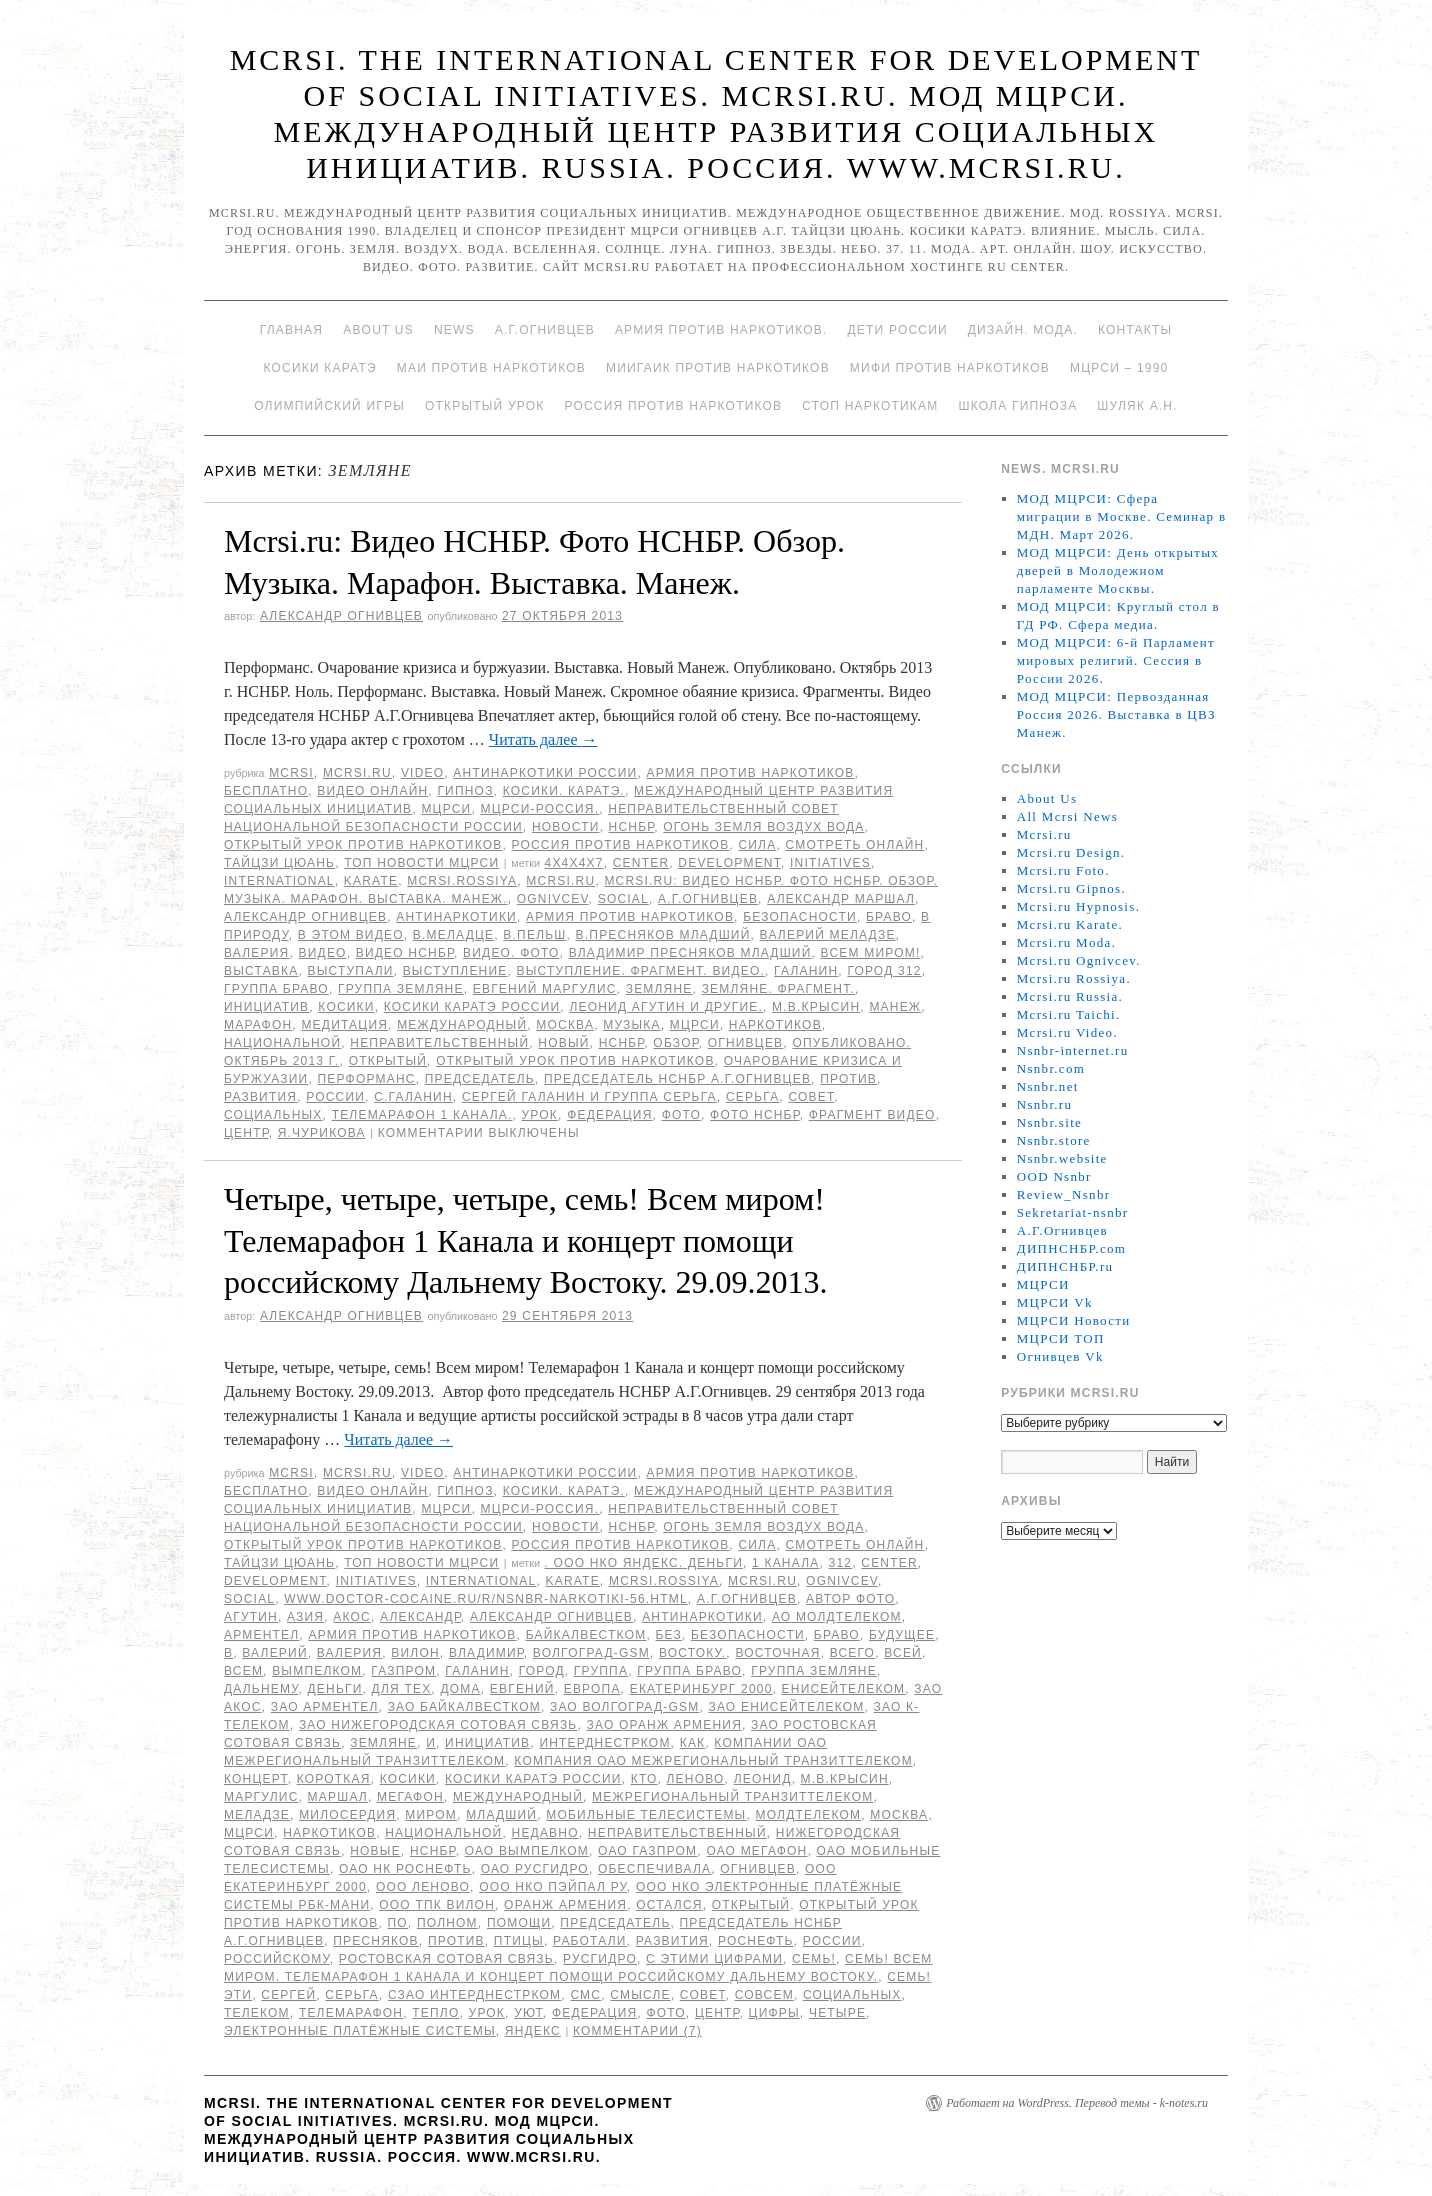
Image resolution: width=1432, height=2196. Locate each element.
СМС (585, 1995)
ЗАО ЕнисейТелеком (786, 1707)
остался (669, 1905)
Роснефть (756, 1941)
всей (903, 1653)
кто (644, 1779)
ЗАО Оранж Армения (665, 1725)
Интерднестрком (604, 1743)
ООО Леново (423, 1887)
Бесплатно (266, 791)
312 (841, 1563)
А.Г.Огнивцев (545, 330)
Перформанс (367, 1079)
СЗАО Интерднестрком (474, 1995)
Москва (565, 1025)
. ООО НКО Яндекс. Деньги (644, 1563)
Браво (889, 917)
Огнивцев (746, 1043)
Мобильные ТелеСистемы (646, 1815)
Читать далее (543, 739)
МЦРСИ (446, 809)
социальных (273, 1115)
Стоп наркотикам (870, 406)
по (397, 1923)
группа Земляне (401, 989)
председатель (480, 1079)
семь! (814, 1959)
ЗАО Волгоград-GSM (624, 1707)
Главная (291, 330)
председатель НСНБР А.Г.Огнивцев (677, 1079)
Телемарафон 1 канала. (422, 1115)
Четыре (837, 2013)
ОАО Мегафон (756, 1851)
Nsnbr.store (1054, 1140)
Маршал (338, 1797)
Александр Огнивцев (341, 616)
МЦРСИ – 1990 (1119, 368)
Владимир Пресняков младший (690, 953)
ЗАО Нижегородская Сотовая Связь (438, 1725)
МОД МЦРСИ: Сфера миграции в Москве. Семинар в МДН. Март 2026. (1122, 516)
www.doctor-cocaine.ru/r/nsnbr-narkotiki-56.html (486, 1599)
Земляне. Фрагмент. (778, 989)
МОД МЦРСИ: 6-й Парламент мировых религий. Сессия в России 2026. (1116, 660)
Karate (371, 881)
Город (542, 1671)
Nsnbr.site (1049, 1122)
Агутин (251, 1617)
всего (852, 1653)
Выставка (261, 971)
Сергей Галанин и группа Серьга (589, 1097)
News (454, 330)
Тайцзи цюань (279, 863)
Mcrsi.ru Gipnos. (1071, 888)
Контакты (1135, 330)
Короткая (334, 1779)
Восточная (777, 1653)
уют (528, 2013)
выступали (351, 971)
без (668, 1635)
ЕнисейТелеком (844, 1689)
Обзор (675, 1043)
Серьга (752, 1097)
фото (681, 1115)
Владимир (486, 1653)
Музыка (631, 1025)
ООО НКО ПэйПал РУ (553, 1887)
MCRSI (291, 773)
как (693, 1743)
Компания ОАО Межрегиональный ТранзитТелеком (713, 1761)
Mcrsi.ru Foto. (1063, 870)
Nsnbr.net (1048, 1086)
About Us (378, 330)
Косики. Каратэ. (564, 791)
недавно (545, 1833)
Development (729, 863)
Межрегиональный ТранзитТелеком (732, 1797)
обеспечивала (654, 1869)
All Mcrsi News (1067, 816)
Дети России (898, 330)
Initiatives (830, 863)
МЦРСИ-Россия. (540, 809)
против (848, 1079)
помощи (519, 1923)
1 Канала (785, 1563)
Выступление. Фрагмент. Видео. (641, 971)
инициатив (266, 1007)
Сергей (288, 1995)
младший (501, 1815)
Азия (305, 1617)
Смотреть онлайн (854, 845)
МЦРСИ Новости (1074, 1320)
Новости (566, 827)
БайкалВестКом (586, 1635)
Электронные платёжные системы (360, 2031)
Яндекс (533, 2031)
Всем (243, 1671)
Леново (696, 1779)
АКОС (352, 1617)
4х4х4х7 (574, 863)
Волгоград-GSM (591, 1653)
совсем (764, 1995)
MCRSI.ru (560, 881)
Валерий (274, 1653)
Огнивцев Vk (1060, 1356)
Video (422, 773)
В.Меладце (453, 935)
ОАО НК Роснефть (405, 1869)
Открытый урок (484, 406)
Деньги (335, 1689)
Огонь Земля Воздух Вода (763, 827)
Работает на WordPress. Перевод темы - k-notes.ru (1077, 2103)
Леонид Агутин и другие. (666, 1007)
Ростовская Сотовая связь (446, 1959)
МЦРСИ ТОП (1061, 1338)
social (623, 899)
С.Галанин (413, 1097)
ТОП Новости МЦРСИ (421, 863)
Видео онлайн (372, 791)
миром (431, 1815)
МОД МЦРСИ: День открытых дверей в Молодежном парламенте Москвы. (1118, 570)
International (279, 881)
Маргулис (261, 1797)
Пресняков (376, 1941)
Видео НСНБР (405, 953)
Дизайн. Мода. (1023, 330)
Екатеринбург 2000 (701, 1689)
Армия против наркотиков (750, 773)
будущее (902, 1635)
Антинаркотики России (545, 773)
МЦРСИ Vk (1055, 1302)
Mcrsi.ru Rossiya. (1074, 978)
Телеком (257, 2013)
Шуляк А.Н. (1137, 406)
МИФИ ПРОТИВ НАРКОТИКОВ (950, 368)
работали (590, 1941)
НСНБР (632, 827)
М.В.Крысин (816, 1007)
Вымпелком (317, 1671)
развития (260, 1097)
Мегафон (410, 1797)
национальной (282, 1043)
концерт (256, 1779)
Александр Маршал (841, 899)
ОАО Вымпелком (527, 1851)
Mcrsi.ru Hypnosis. (1078, 906)
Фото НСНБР (755, 1115)
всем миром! (871, 953)
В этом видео (351, 935)
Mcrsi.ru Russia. (1070, 996)
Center (641, 863)
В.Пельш (534, 935)
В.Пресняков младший (663, 935)
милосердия (347, 1815)
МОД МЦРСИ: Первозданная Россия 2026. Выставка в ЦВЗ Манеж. (1116, 714)
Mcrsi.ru (357, 773)
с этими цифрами (714, 1959)
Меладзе (257, 1815)
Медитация (344, 1025)
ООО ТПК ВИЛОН (437, 1905)
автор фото (850, 1599)
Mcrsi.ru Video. (1067, 1032)
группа (601, 1671)
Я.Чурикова (322, 1133)
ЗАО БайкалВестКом (464, 1707)
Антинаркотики (456, 917)
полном (447, 1923)
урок (540, 1115)
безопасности (800, 917)
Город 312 (884, 971)
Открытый (388, 1061)
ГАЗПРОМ (403, 1671)
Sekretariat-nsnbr (1073, 1212)
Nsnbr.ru (1045, 1104)
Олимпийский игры (329, 406)
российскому (277, 1959)
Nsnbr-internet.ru (1073, 1050)
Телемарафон (351, 2013)
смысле (640, 1995)
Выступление (455, 971)
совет (811, 1097)
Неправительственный (439, 1043)
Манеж (895, 1007)
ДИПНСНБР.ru (1065, 1266)
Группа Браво (276, 989)
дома (460, 1689)
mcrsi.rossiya (462, 881)
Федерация (609, 1115)
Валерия (256, 953)
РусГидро (600, 1959)
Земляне (659, 989)
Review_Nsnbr (1064, 1194)
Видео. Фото (511, 953)
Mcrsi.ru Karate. (1070, 924)
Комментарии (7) (637, 2031)
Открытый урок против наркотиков (363, 845)
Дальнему (261, 1689)
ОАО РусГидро (535, 1869)
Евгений (522, 1689)
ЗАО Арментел (325, 1707)
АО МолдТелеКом (837, 1617)
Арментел (261, 1635)
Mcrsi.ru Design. (1071, 852)
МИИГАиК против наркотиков (718, 368)
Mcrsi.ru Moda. (1066, 942)
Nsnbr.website (1062, 1158)
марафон (258, 1025)
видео (323, 953)
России (335, 1097)
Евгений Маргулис (545, 989)
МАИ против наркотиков (491, 368)
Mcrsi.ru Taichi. (1069, 1014)
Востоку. (692, 1653)
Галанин (806, 971)
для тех (402, 1689)
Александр (420, 1617)
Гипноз (465, 791)
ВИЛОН (415, 1653)
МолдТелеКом (808, 1815)
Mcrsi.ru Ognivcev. (1079, 960)
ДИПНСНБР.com (1071, 1248)
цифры (774, 2013)
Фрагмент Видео (872, 1115)
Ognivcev (553, 899)
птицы (519, 1941)
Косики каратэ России (472, 1007)
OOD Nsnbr (1054, 1176)
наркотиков (775, 1025)
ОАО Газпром (647, 1851)
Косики (346, 1007)
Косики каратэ (320, 368)
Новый (563, 1043)
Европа (592, 1689)
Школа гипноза (1017, 406)
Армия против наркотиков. (721, 330)
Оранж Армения (565, 1905)
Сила (757, 845)
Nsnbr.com (1051, 1068)
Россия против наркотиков (673, 406)
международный (462, 1025)
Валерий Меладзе (828, 935)
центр (246, 1133)
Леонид (763, 1779)
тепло (435, 2013)
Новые (375, 1851)
